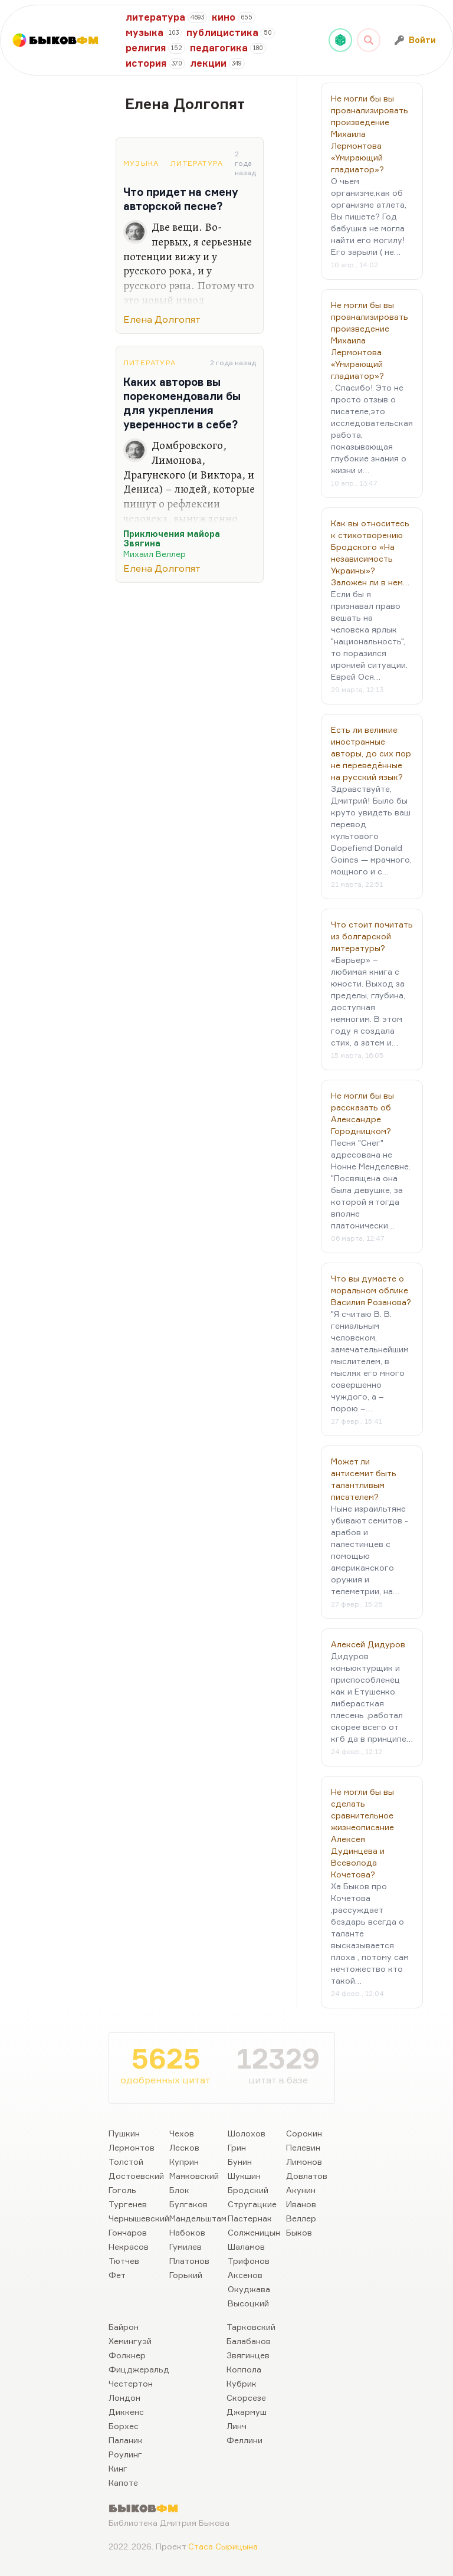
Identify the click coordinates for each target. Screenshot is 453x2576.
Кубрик (241, 2383)
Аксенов (245, 2275)
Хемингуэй (130, 2341)
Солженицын (254, 2232)
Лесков (184, 2147)
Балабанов (248, 2341)
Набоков (187, 2232)
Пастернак (250, 2218)
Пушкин (124, 2133)
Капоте (123, 2482)
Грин (237, 2147)
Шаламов (246, 2246)
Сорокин (304, 2133)
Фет (117, 2275)
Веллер (301, 2218)
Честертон (131, 2383)
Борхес (124, 2426)
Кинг (118, 2468)
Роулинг (125, 2454)
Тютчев (124, 2261)
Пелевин (303, 2147)
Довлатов (306, 2176)
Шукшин (244, 2176)
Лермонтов (132, 2147)
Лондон (124, 2398)
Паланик (126, 2440)
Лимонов (304, 2162)
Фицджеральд (139, 2369)
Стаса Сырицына (223, 2546)
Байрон (124, 2327)
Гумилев (185, 2246)
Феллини (244, 2440)
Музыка (141, 163)
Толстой (126, 2162)
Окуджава (249, 2289)
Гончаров (128, 2232)
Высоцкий (248, 2303)
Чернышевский (139, 2218)
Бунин (240, 2162)
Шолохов (246, 2133)
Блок (179, 2190)
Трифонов (249, 2261)
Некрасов (129, 2246)
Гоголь (122, 2190)
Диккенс (126, 2412)
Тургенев (128, 2204)
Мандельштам (197, 2218)
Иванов (301, 2204)
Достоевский (136, 2176)
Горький (185, 2275)
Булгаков (188, 2204)
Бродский (248, 2190)
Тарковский (250, 2327)
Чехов (181, 2133)
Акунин (301, 2190)
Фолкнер (127, 2355)
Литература (196, 163)
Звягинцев (248, 2355)
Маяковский (194, 2176)
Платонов (189, 2261)
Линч (236, 2426)
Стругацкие (252, 2204)
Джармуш (246, 2412)
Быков (299, 2232)
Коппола (243, 2369)
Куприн (184, 2162)
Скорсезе (246, 2398)
